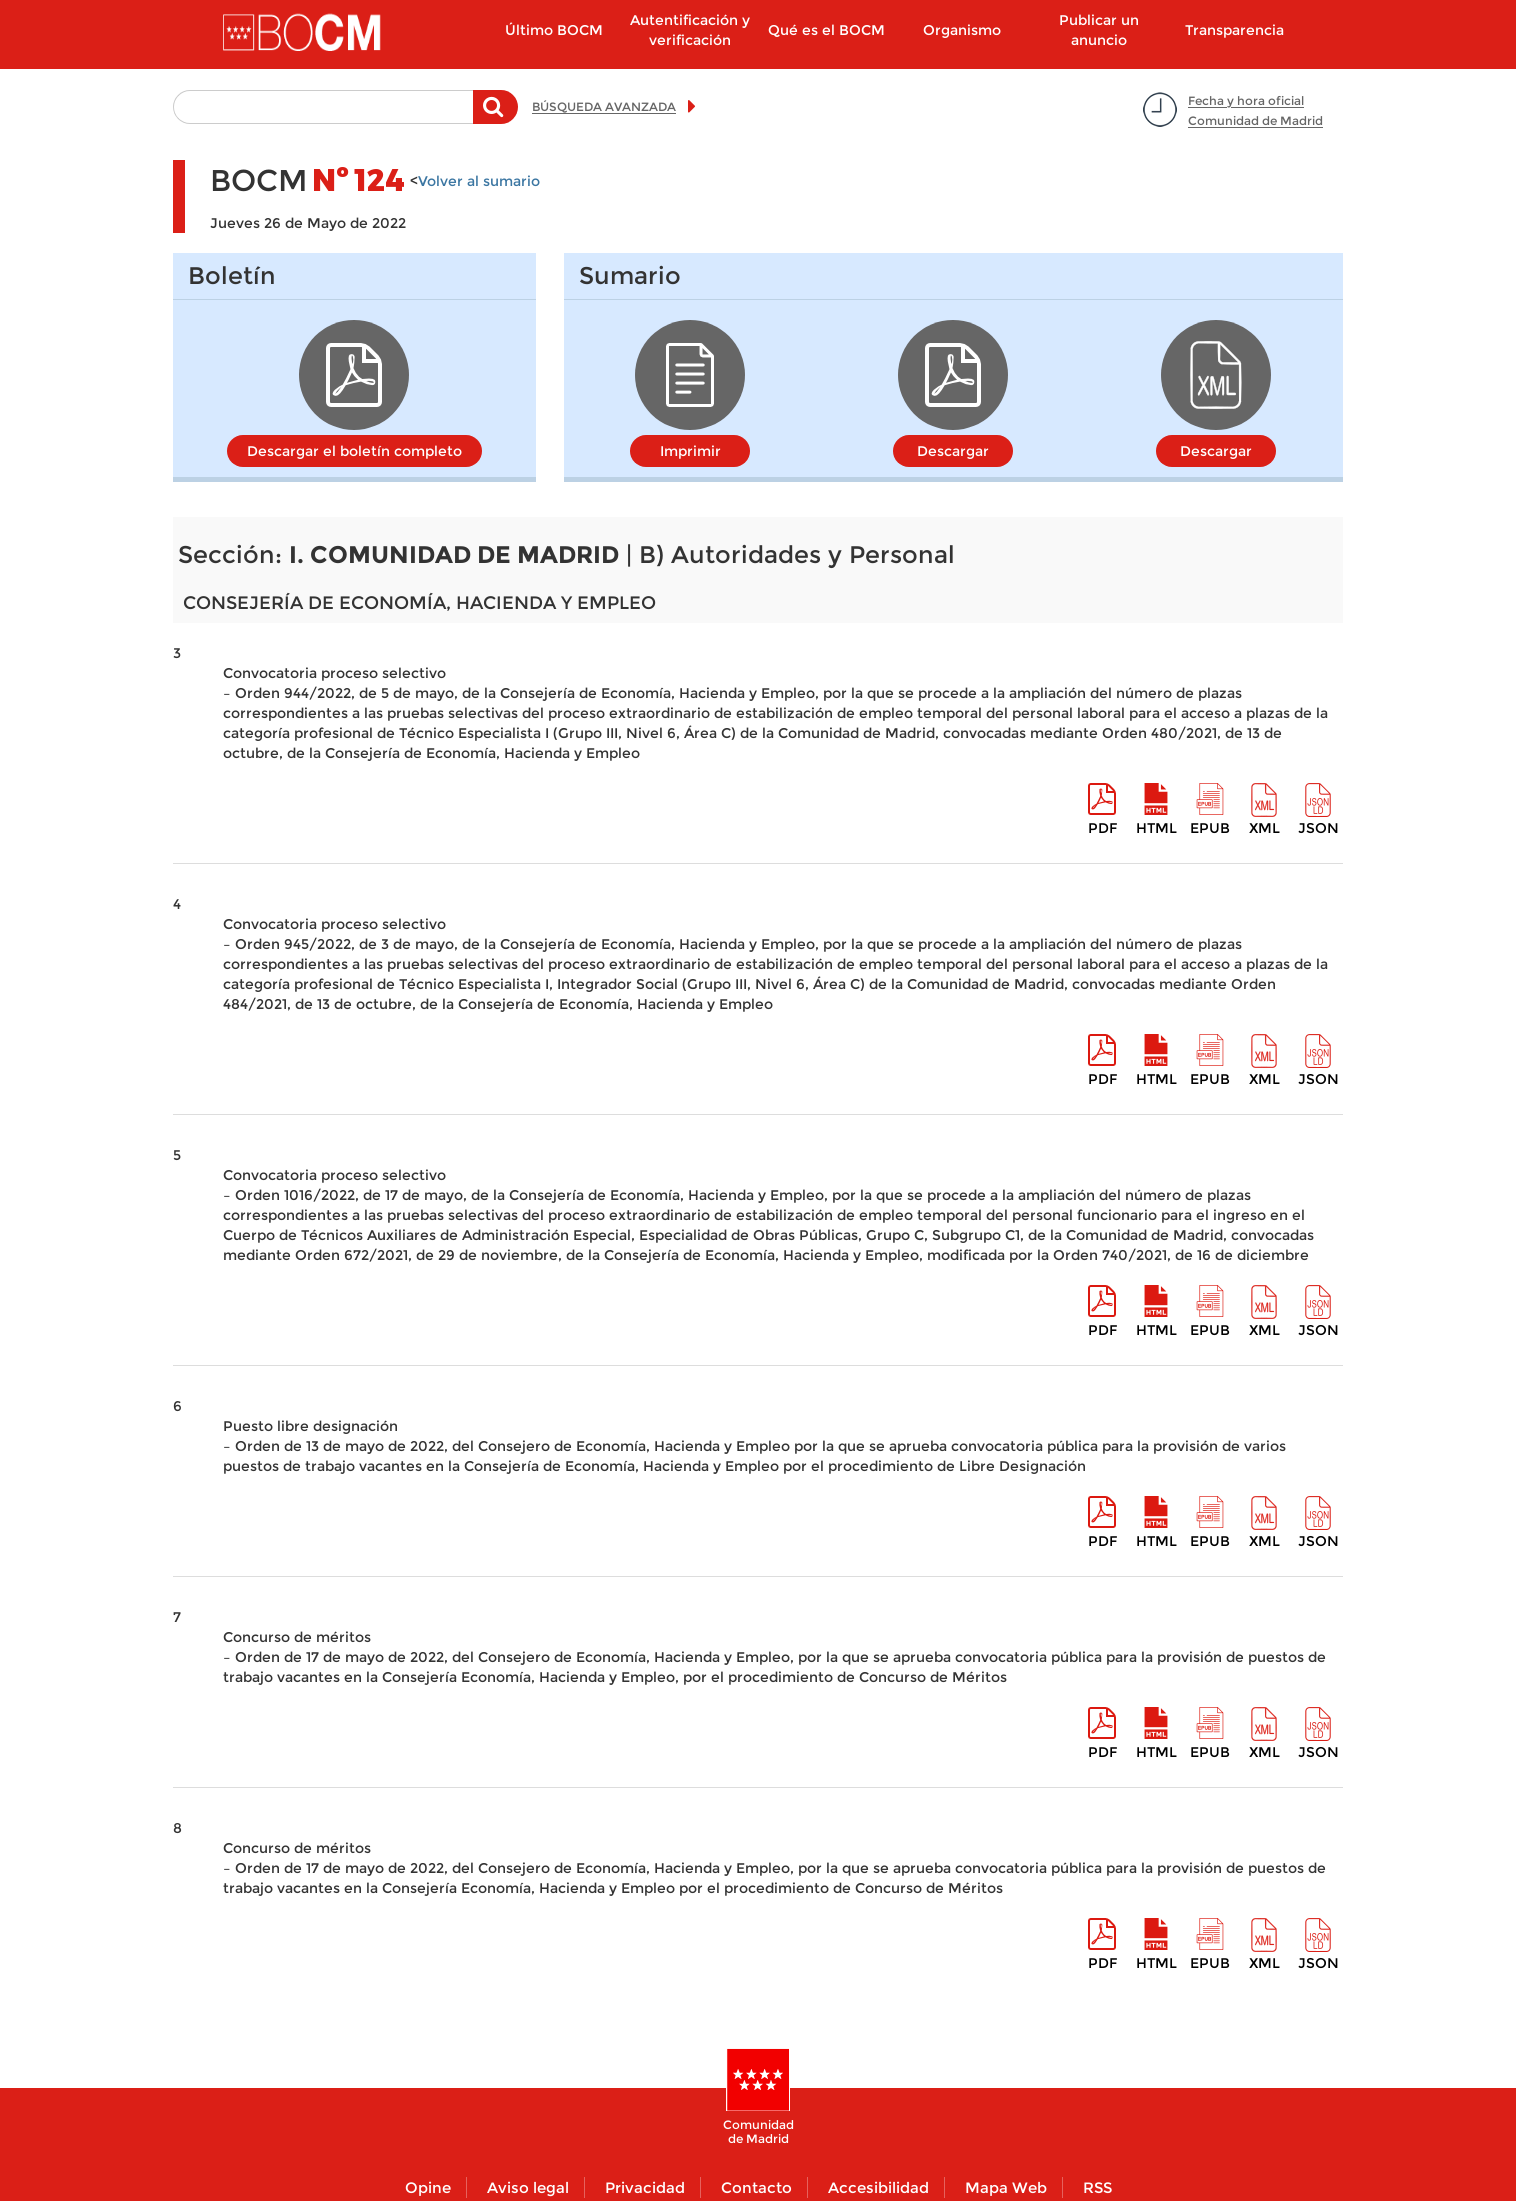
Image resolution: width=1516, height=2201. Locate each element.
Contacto (756, 2187)
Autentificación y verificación (690, 30)
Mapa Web (1006, 2187)
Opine (428, 2187)
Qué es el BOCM (826, 30)
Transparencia (1234, 30)
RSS (1097, 2187)
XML (1264, 828)
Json (1318, 828)
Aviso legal (528, 2187)
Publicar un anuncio (1099, 30)
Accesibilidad (878, 2187)
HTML (1156, 828)
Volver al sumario (479, 181)
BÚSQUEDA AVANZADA (604, 106)
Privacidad (645, 2187)
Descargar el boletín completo (354, 451)
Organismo (962, 30)
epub (1210, 828)
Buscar (495, 117)
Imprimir (690, 451)
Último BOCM (554, 30)
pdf (1102, 828)
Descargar (953, 451)
